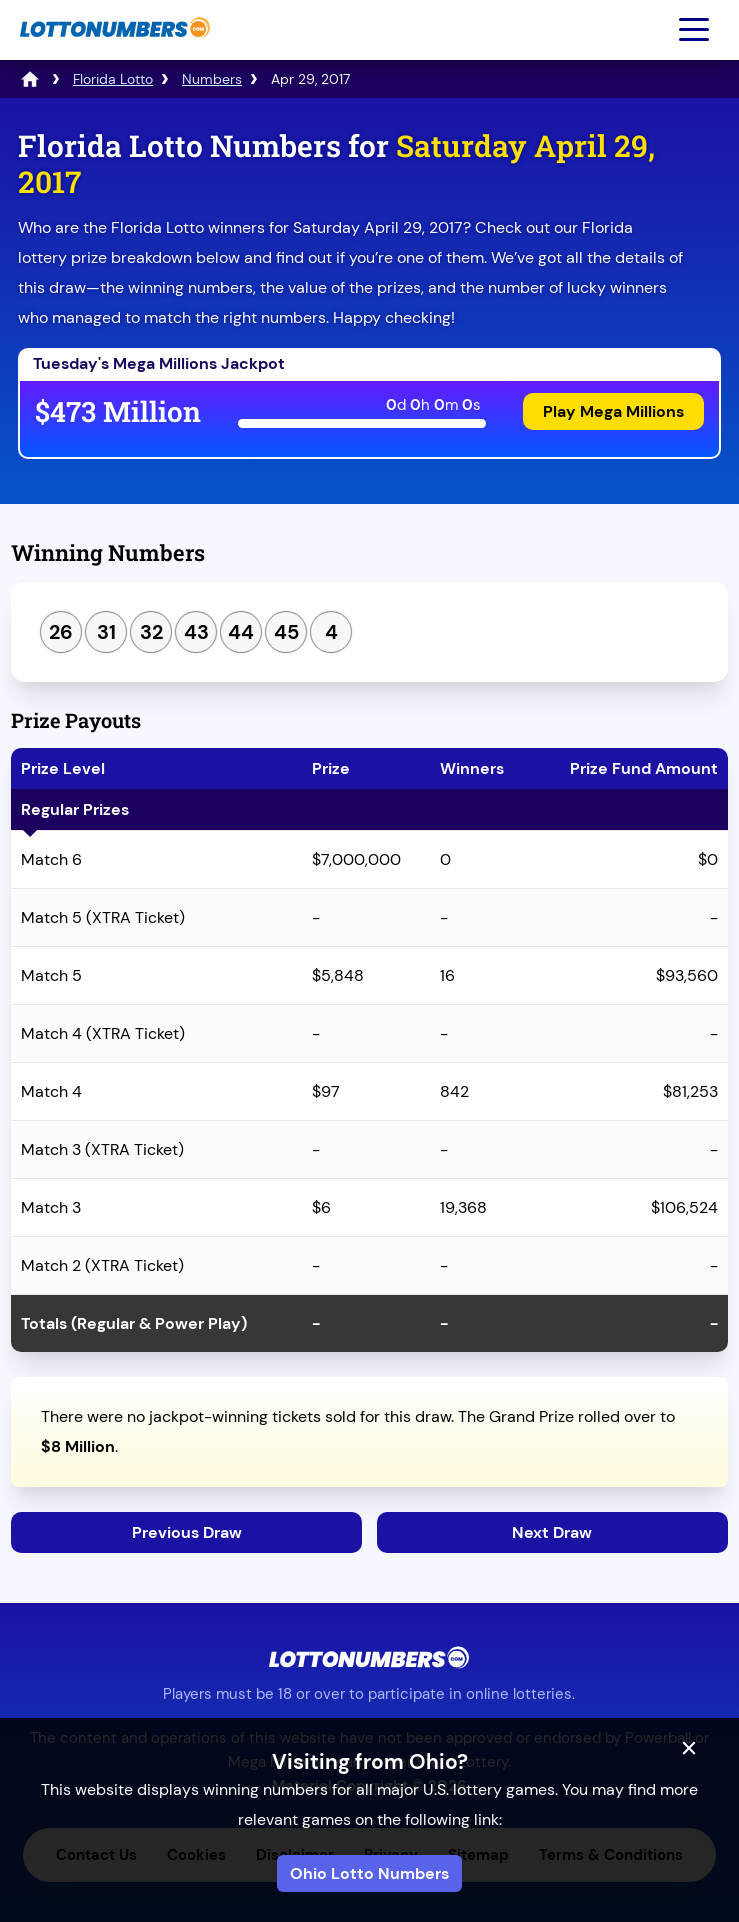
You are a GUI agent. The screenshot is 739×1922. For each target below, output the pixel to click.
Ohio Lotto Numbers (369, 1873)
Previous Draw (187, 1532)
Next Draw (552, 1532)
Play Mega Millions (613, 411)
